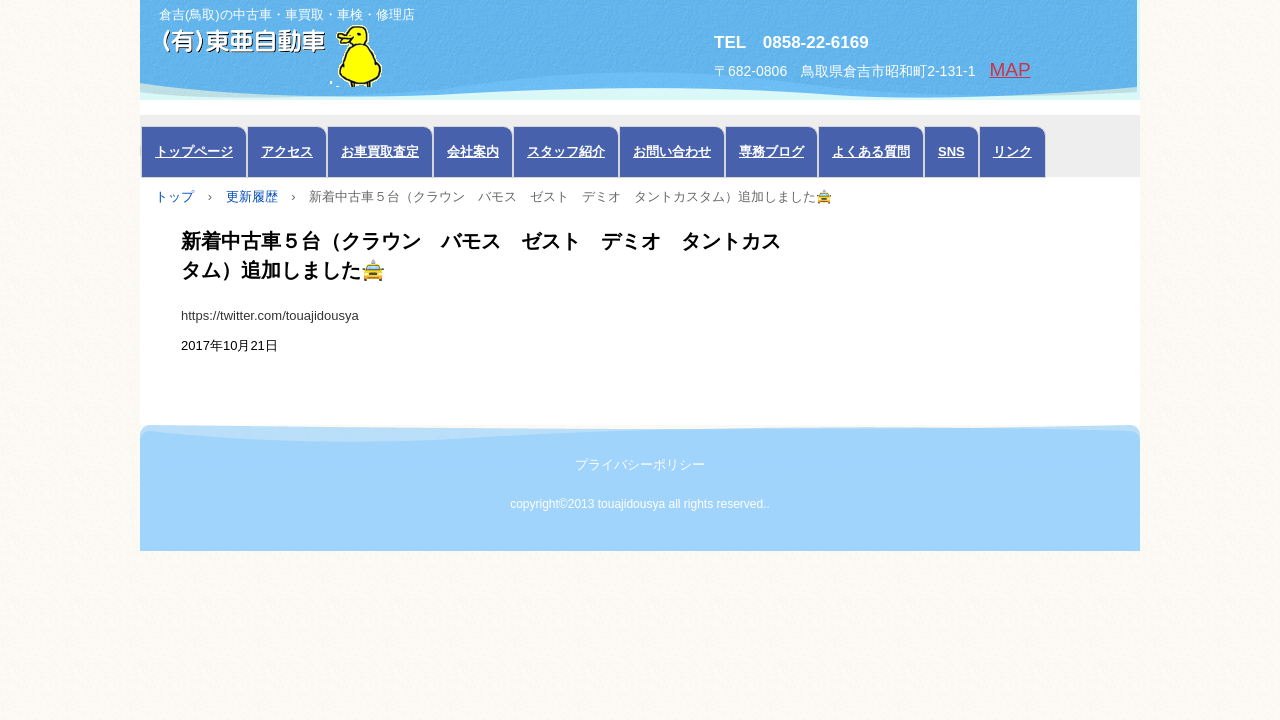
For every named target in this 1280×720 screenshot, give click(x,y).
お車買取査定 (380, 151)
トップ (174, 196)
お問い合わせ (672, 151)
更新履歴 (252, 196)
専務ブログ (771, 151)
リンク (1012, 151)
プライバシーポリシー (640, 464)
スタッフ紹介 (566, 151)
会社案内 (473, 151)
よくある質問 (871, 151)
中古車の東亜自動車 (365, 54)
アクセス (287, 151)
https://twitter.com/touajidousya (270, 315)
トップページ (194, 151)
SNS (951, 151)
